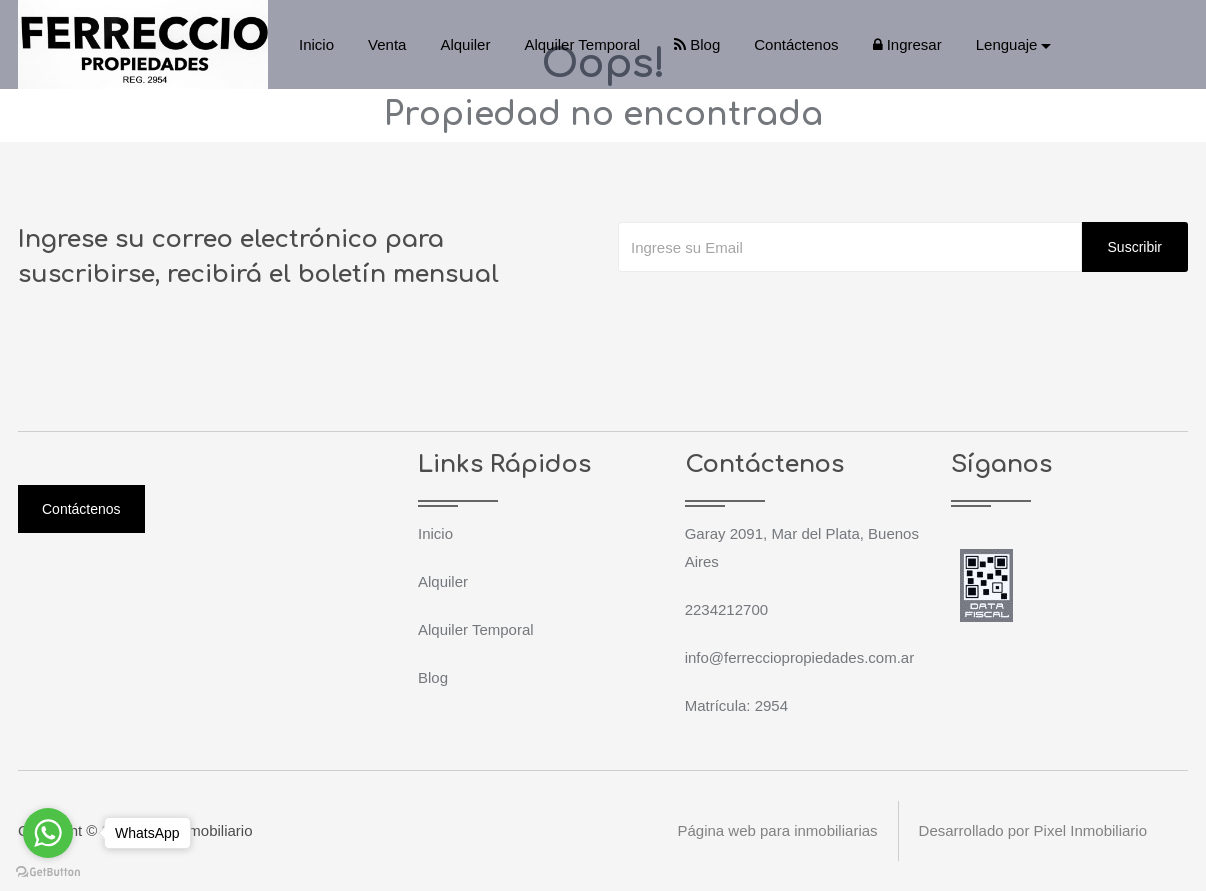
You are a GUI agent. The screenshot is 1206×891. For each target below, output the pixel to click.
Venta (387, 44)
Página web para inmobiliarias (777, 830)
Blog (697, 44)
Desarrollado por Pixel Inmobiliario (1033, 830)
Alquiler (465, 44)
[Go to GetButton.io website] (48, 871)
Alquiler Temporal (582, 44)
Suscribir (1135, 247)
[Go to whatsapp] (48, 833)
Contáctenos (796, 44)
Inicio (316, 44)
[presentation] (770, 312)
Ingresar (907, 44)
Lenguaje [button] (1007, 44)
